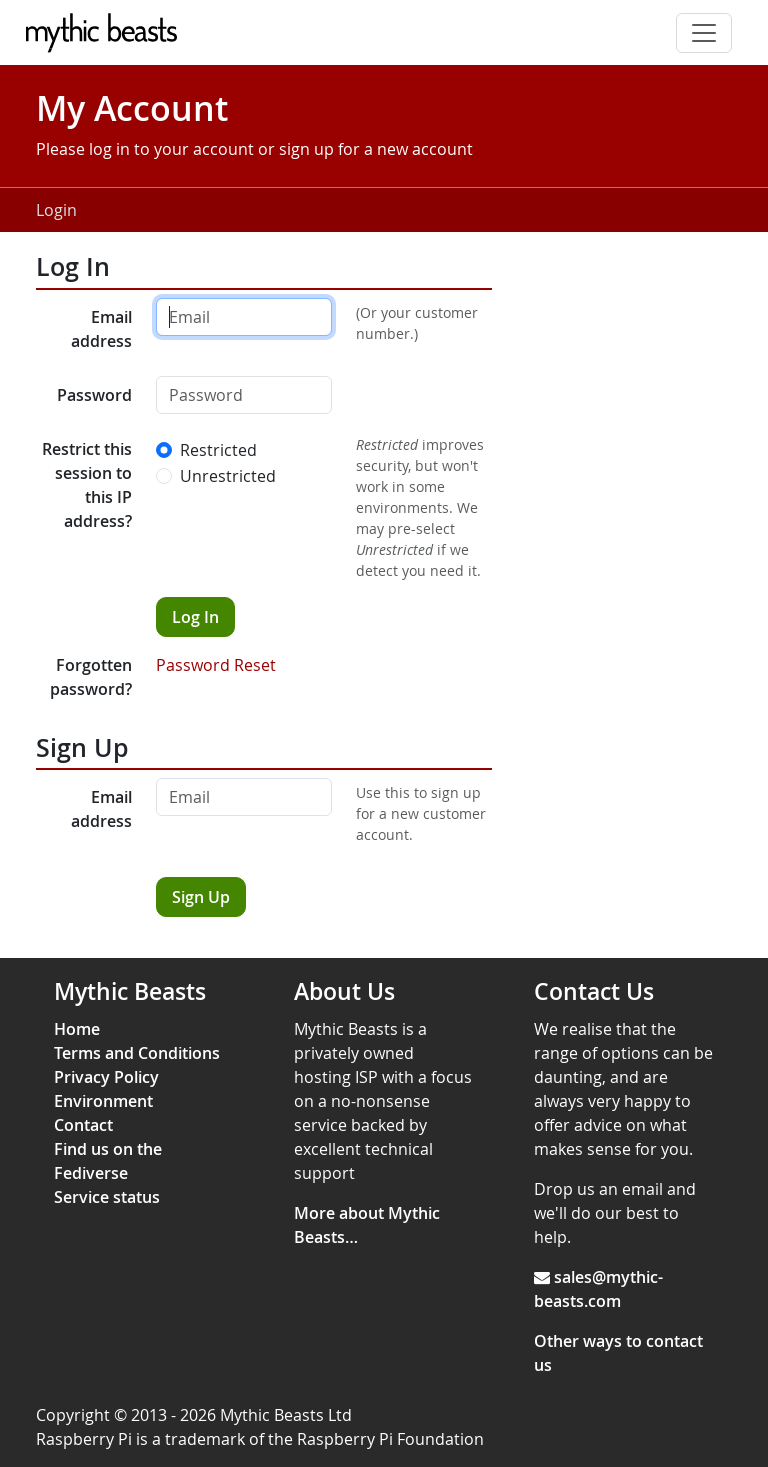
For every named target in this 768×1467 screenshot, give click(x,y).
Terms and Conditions (137, 1053)
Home (77, 1029)
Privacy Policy (106, 1077)
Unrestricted (228, 476)
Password (94, 395)
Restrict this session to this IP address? (87, 485)
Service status (107, 1197)
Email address (101, 329)
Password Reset (216, 665)
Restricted (218, 450)
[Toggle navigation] (704, 33)
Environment (103, 1101)
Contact (83, 1125)
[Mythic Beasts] (106, 33)
